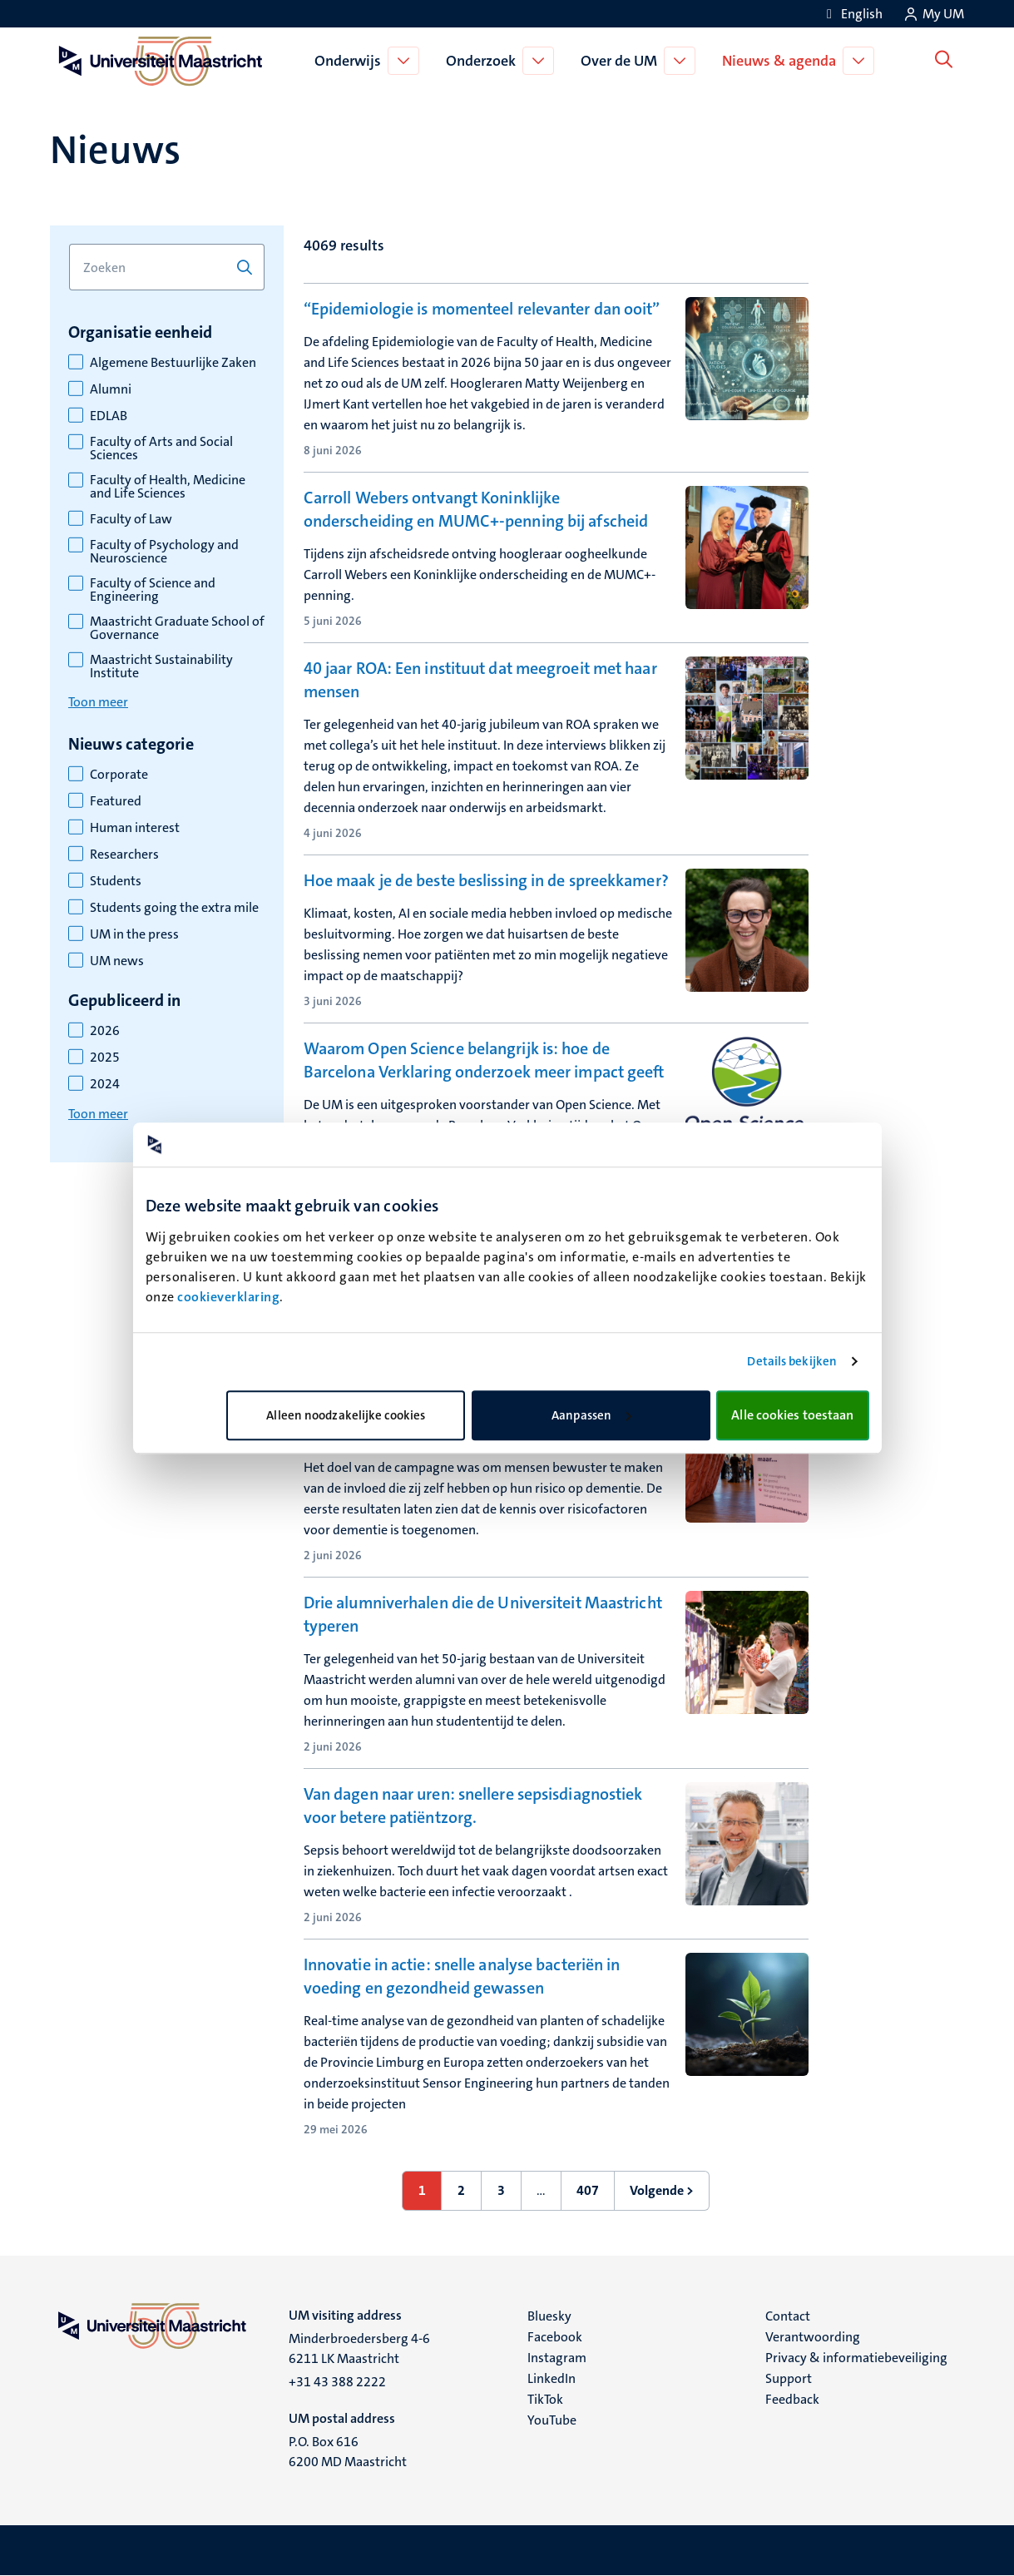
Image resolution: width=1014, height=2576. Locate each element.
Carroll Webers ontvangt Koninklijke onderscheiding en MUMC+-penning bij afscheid (476, 509)
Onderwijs (351, 61)
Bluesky (549, 2316)
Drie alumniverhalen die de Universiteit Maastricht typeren (483, 1614)
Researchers (124, 854)
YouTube (551, 2420)
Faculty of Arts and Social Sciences (161, 448)
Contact (787, 2316)
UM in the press (134, 934)
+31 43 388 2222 (337, 2381)
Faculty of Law (131, 519)
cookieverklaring (228, 1296)
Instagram (556, 2357)
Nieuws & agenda (782, 61)
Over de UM (622, 61)
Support (788, 2378)
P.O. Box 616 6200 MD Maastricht (348, 2451)
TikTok (545, 2399)
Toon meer (98, 702)
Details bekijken (792, 1361)
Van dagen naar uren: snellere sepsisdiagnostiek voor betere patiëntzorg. (473, 1805)
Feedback (792, 2399)
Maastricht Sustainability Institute (161, 666)
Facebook (554, 2337)
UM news (117, 961)
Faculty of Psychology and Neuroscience (164, 551)
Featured (115, 801)
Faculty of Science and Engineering (152, 590)
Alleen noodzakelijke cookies (345, 1415)
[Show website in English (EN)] (852, 13)
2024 (105, 1084)
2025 (105, 1057)
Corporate (119, 774)
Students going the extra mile (174, 907)
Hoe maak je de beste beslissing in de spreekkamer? (486, 880)
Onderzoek (484, 61)
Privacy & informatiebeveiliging (856, 2357)
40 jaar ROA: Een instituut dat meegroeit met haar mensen (480, 679)
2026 (105, 1031)
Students (115, 881)
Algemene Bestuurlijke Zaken (173, 362)
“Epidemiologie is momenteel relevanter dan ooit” (482, 309)
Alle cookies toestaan (792, 1415)
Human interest (135, 828)
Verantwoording (812, 2337)
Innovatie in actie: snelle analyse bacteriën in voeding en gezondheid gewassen (462, 1976)
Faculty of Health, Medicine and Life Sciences (167, 486)
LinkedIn (551, 2378)
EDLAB (108, 416)
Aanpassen (591, 1415)
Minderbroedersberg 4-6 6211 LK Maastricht (359, 2348)
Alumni (110, 389)
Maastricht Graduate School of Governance (177, 628)
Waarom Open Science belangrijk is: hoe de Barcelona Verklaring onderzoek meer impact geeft (484, 1060)
